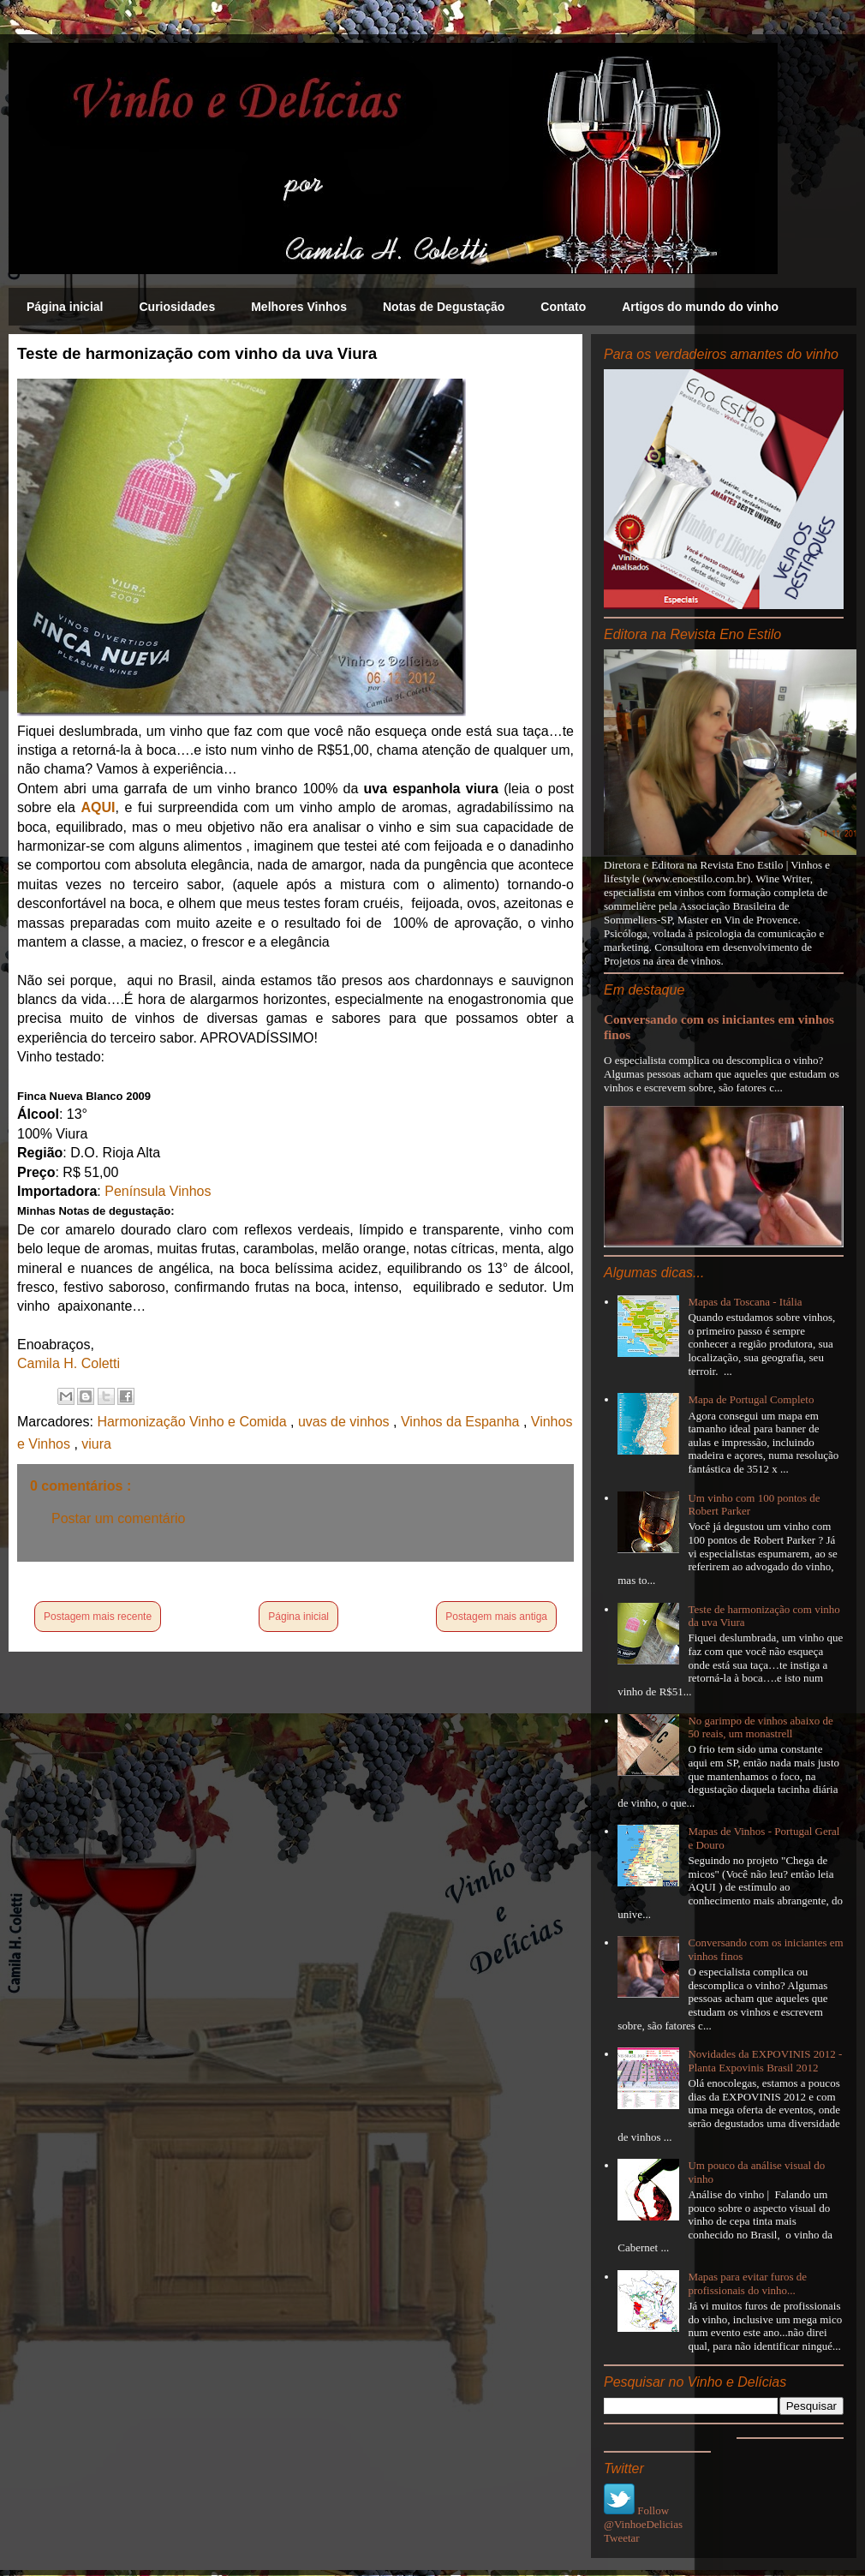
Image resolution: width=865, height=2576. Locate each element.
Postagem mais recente (98, 1617)
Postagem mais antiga (496, 1617)
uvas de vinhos (345, 1421)
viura (96, 1444)
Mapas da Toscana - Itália (745, 1301)
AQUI (98, 807)
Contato (563, 307)
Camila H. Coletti (68, 1363)
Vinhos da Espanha (462, 1421)
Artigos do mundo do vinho (700, 307)
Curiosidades (177, 307)
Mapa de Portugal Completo (751, 1399)
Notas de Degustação (443, 307)
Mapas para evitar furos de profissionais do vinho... (747, 2283)
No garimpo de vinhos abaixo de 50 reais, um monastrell (760, 1727)
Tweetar (622, 2537)
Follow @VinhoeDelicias (643, 2517)
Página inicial (65, 307)
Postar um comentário (118, 1518)
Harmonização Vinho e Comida (193, 1421)
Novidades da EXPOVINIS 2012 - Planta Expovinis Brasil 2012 (765, 2060)
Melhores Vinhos (299, 307)
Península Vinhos (157, 1191)
